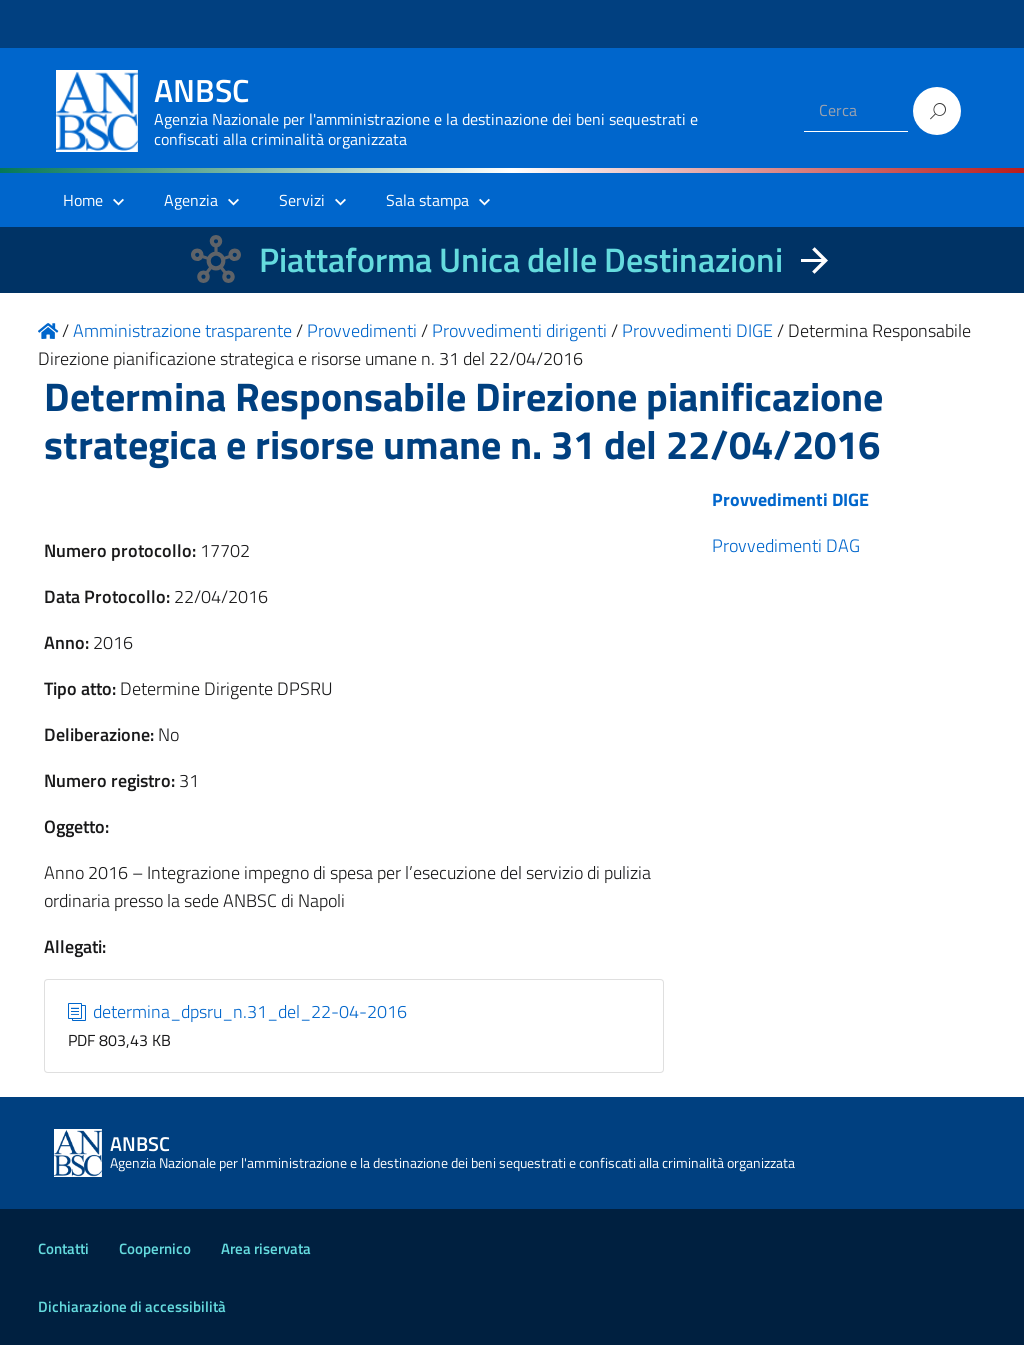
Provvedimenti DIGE (790, 499)
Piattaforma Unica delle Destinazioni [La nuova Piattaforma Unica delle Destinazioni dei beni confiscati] (521, 259)
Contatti (63, 1248)
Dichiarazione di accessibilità (132, 1306)
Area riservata (266, 1248)
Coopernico (155, 1248)
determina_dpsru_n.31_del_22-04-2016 (238, 1011)
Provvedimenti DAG (786, 545)
